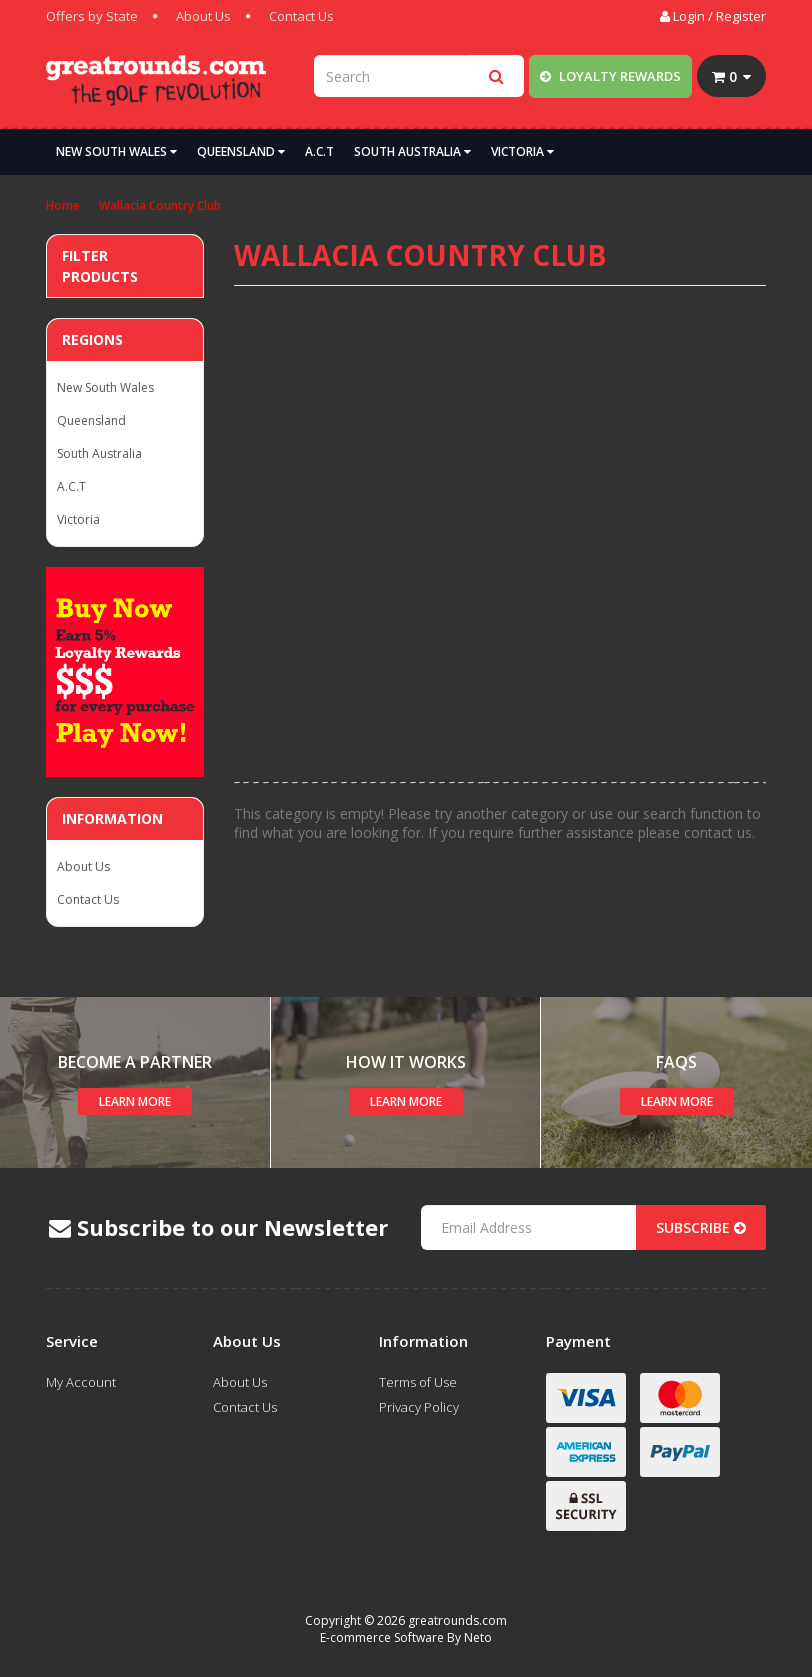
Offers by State (92, 16)
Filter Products (100, 266)
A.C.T (319, 151)
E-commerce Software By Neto (406, 1637)
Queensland (241, 151)
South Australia (412, 151)
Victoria (522, 151)
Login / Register (713, 16)
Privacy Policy (419, 1407)
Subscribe (701, 1227)
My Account (81, 1382)
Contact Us (301, 16)
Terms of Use (418, 1382)
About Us (203, 16)
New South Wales (116, 151)
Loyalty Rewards (610, 76)
